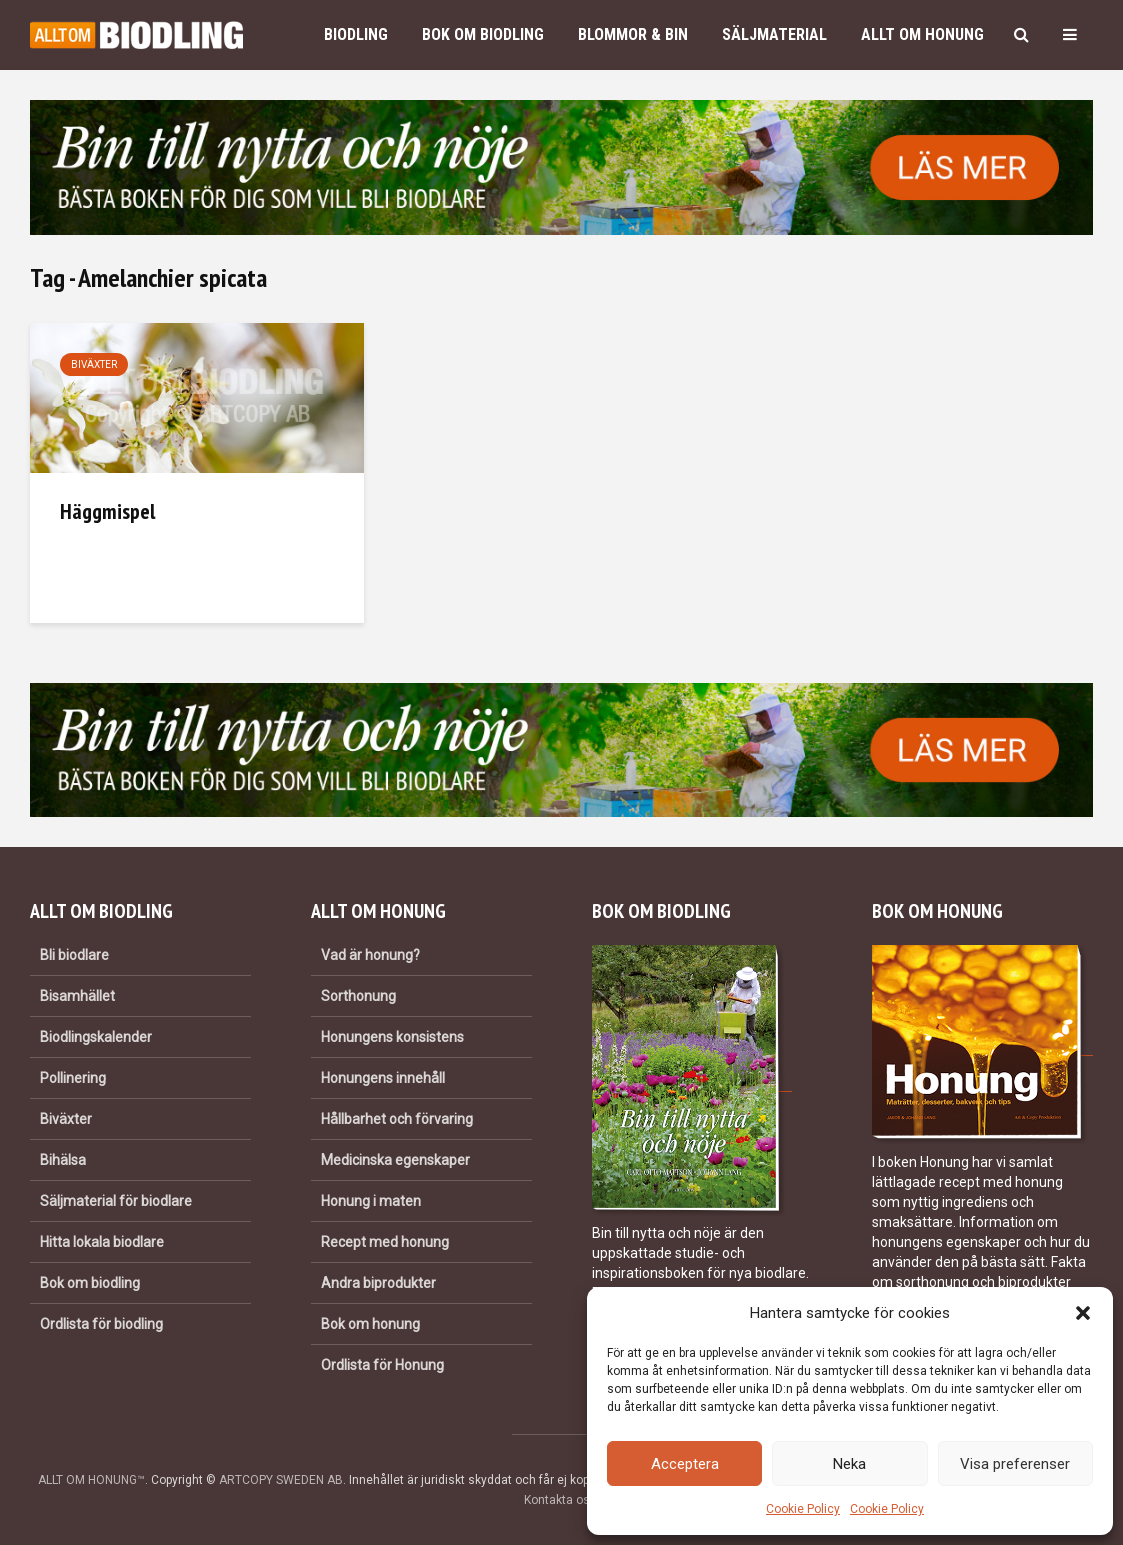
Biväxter (94, 364)
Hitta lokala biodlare (102, 1242)
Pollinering (73, 1078)
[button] (1083, 1313)
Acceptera (685, 1464)
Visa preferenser (1015, 1464)
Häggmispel (107, 511)
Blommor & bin (633, 34)
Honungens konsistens (392, 1037)
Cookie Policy (803, 1509)
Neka (849, 1464)
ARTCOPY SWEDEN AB (281, 1480)
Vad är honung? (370, 955)
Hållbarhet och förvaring (397, 1119)
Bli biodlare (74, 955)
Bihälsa (63, 1160)
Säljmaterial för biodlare (116, 1201)
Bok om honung (370, 1324)
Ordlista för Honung (382, 1365)
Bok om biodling (483, 34)
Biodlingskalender (96, 1037)
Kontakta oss (560, 1500)
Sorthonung (358, 996)
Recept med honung (385, 1242)
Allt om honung (922, 34)
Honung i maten (371, 1201)
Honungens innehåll (383, 1078)
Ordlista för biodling (101, 1324)
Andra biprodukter (378, 1283)
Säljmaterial (774, 34)
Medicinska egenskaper (395, 1160)
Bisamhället (77, 996)
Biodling (356, 34)
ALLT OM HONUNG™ (91, 1480)
